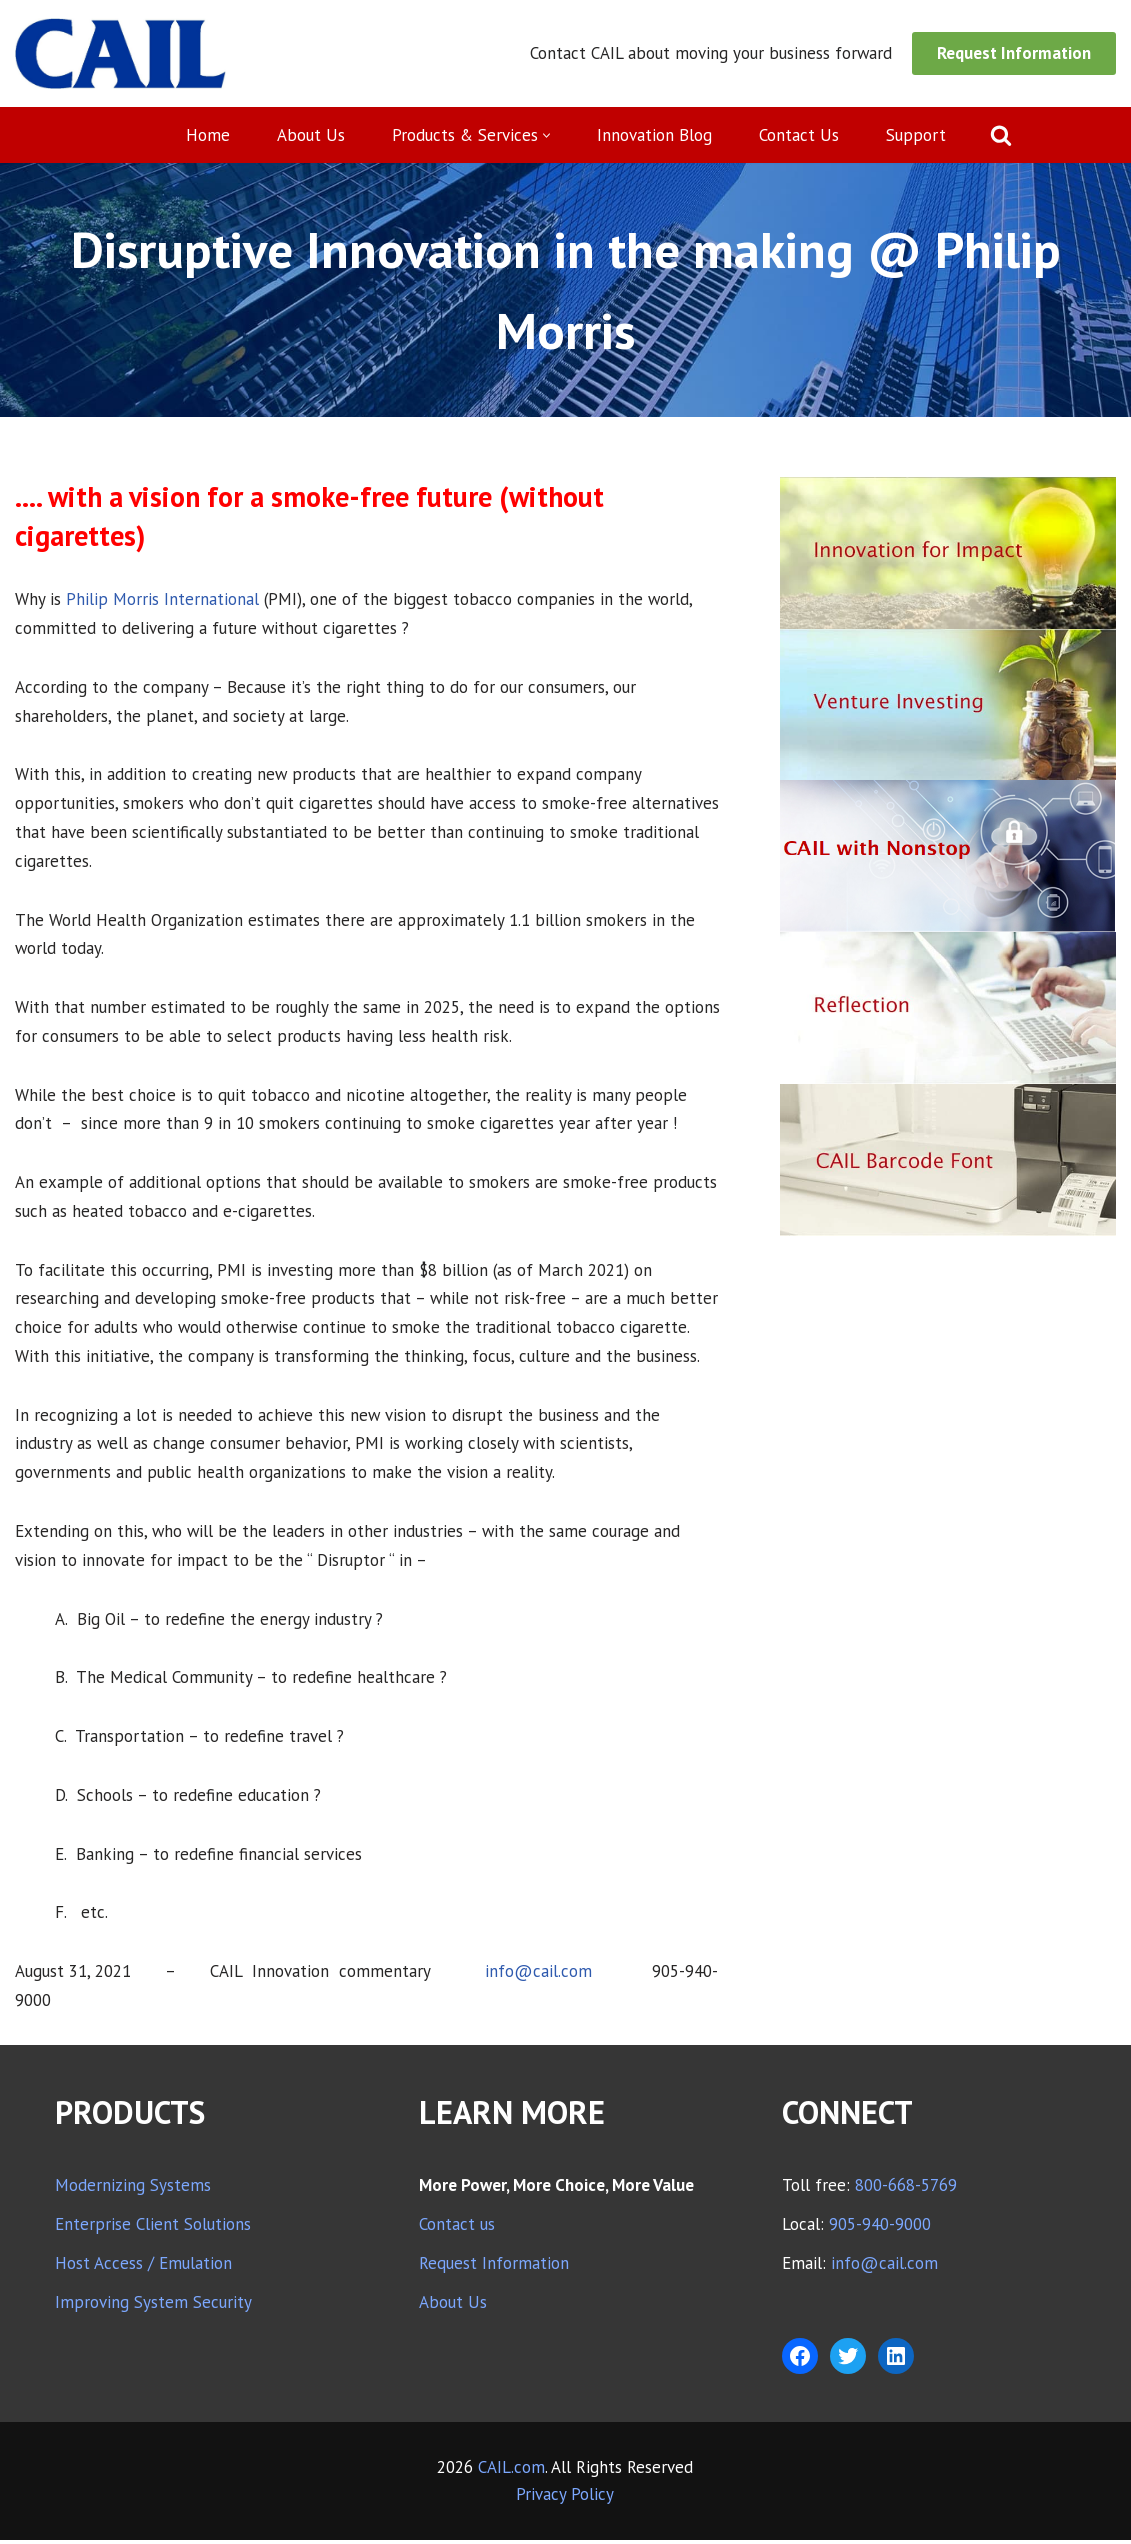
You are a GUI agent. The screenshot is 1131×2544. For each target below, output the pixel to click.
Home (207, 135)
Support (916, 135)
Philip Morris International (162, 599)
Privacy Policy (565, 2498)
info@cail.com (538, 1975)
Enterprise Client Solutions (153, 2228)
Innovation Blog (654, 135)
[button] (546, 135)
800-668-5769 (906, 2189)
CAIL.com (511, 2471)
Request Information (1014, 53)
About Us (310, 135)
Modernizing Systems (133, 2189)
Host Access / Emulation (143, 2267)
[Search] (1001, 135)
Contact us (457, 2228)
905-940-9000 (880, 2228)
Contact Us (799, 135)
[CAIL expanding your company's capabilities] (120, 53)
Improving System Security (153, 2306)
